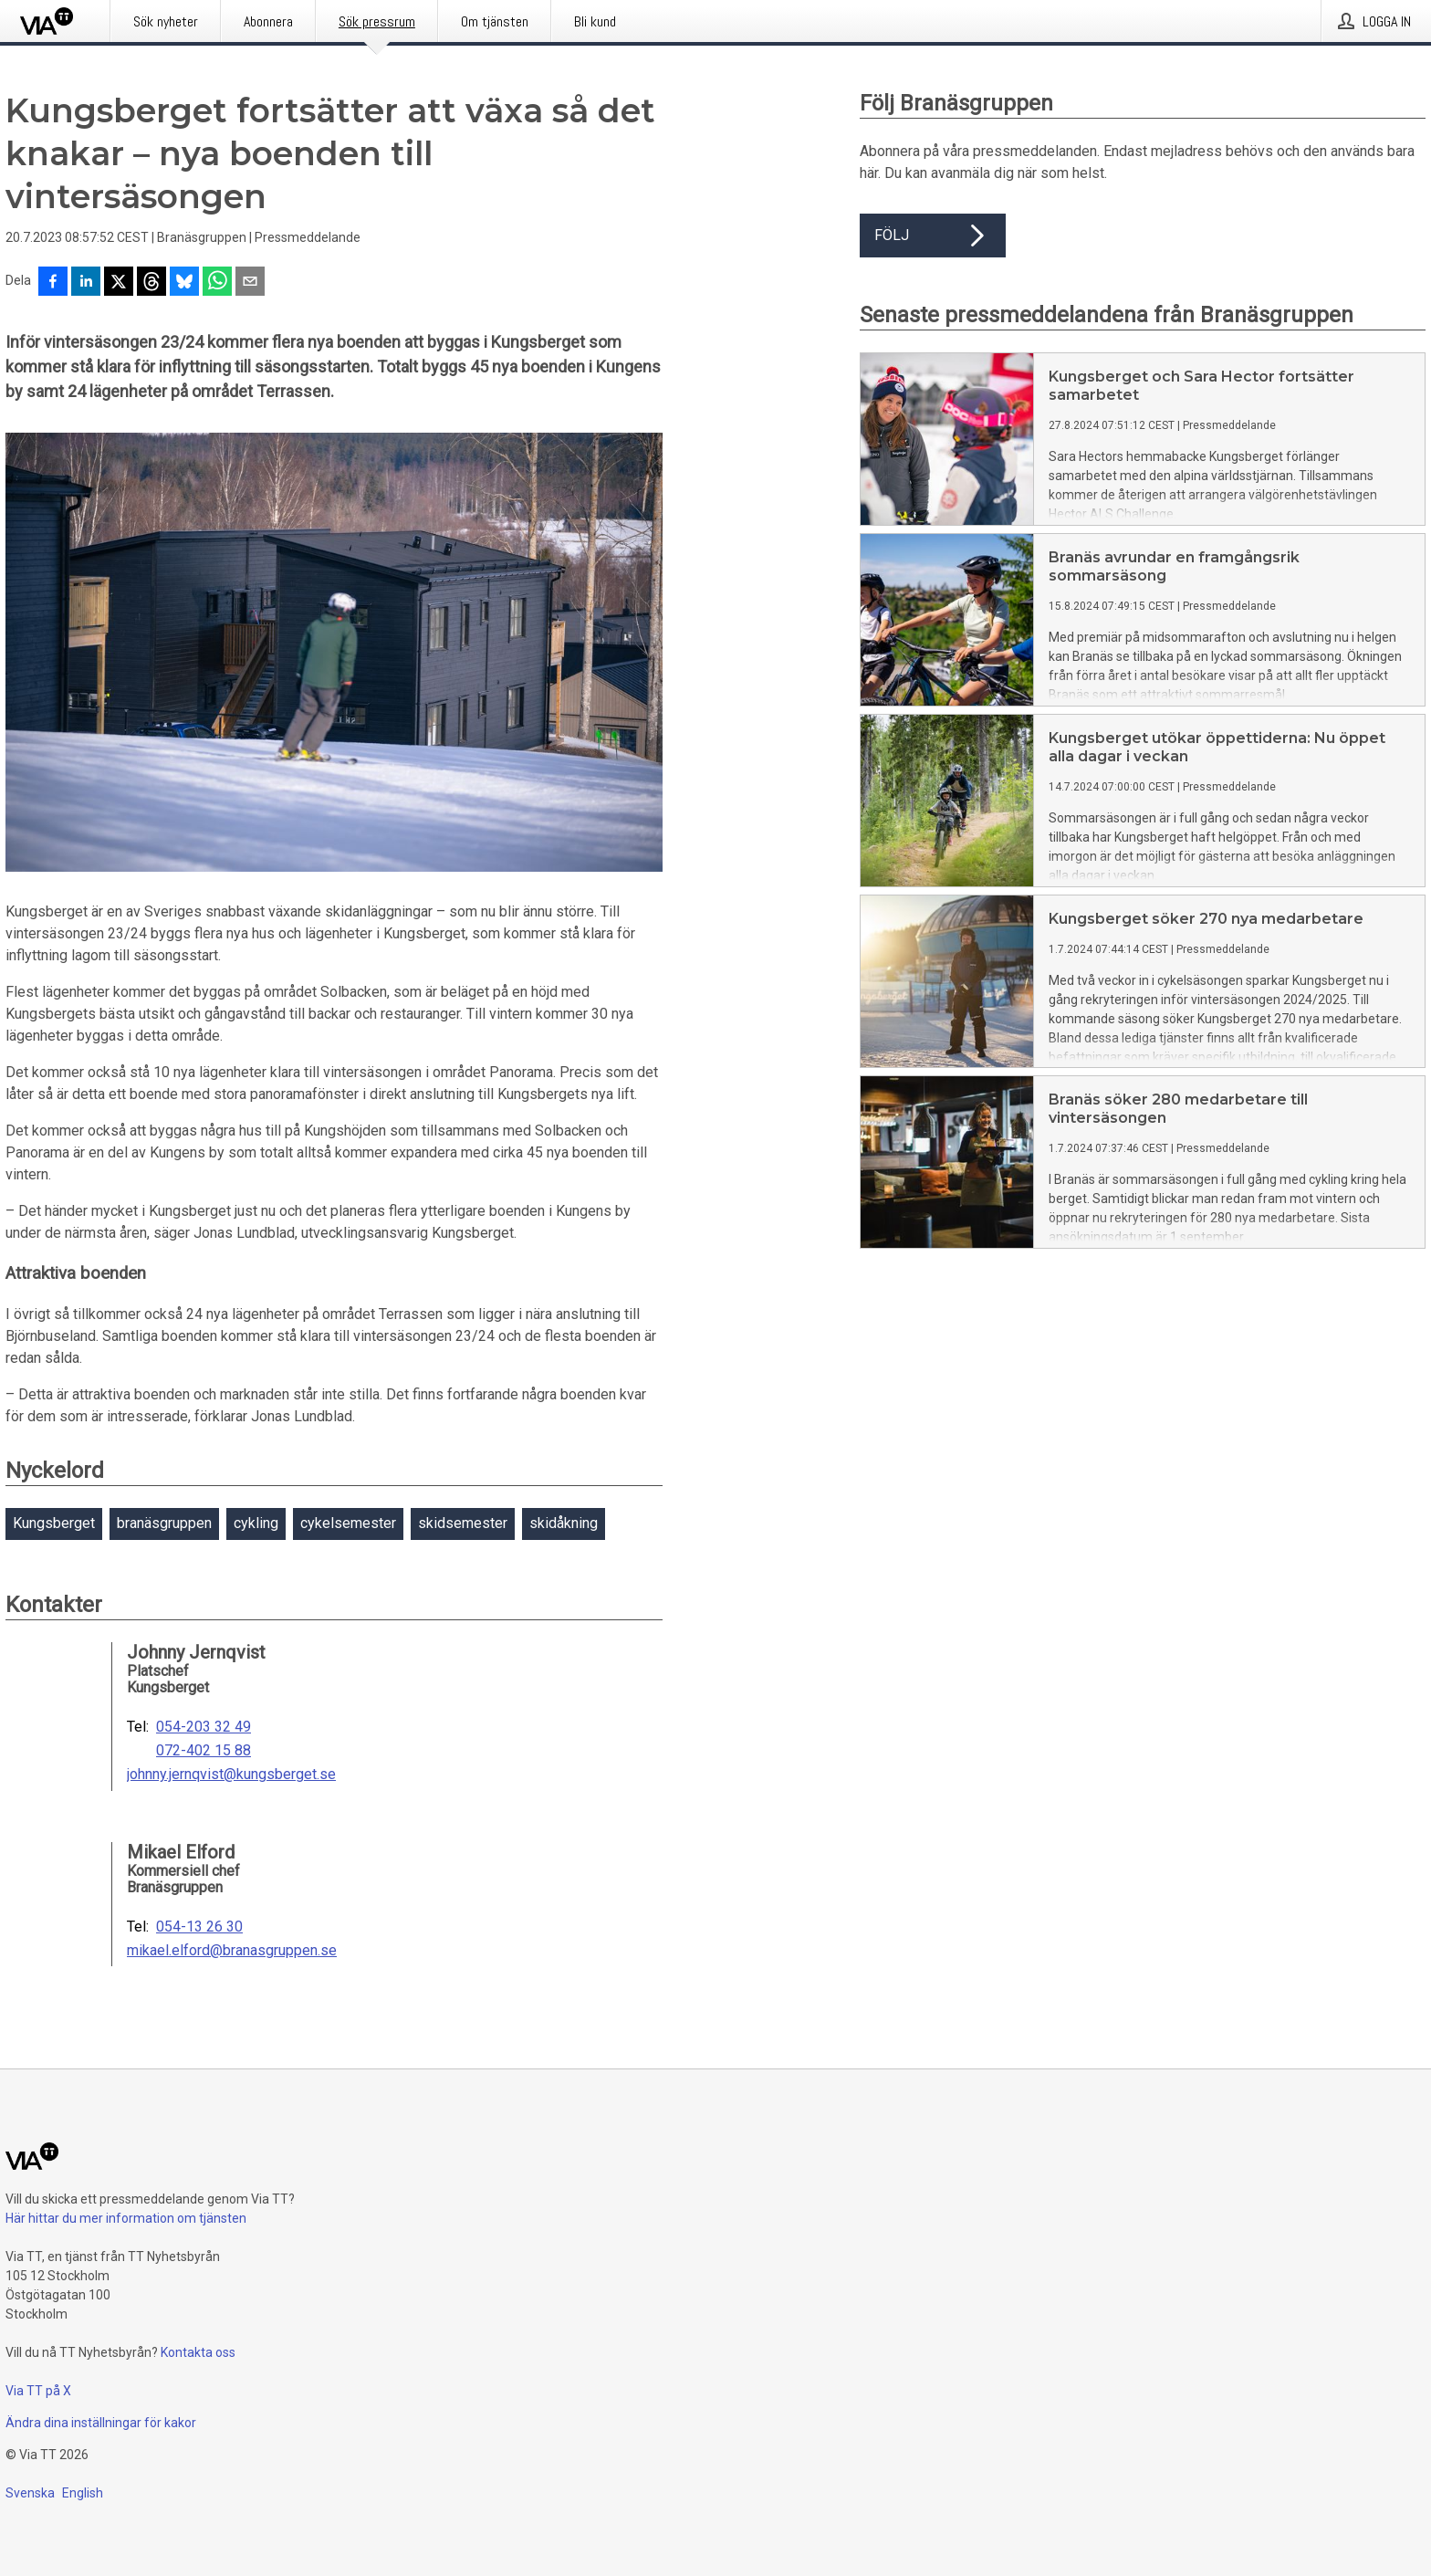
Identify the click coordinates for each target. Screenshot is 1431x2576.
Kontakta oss (198, 2352)
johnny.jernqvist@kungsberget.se (231, 1774)
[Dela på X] (118, 283)
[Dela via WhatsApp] (217, 283)
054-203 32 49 (203, 1727)
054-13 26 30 (199, 1927)
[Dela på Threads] (151, 283)
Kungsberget (54, 1523)
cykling (256, 1523)
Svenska (30, 2493)
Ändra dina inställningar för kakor (100, 2422)
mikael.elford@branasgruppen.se (232, 1950)
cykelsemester (348, 1523)
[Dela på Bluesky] (184, 283)
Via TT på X (38, 2390)
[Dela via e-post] (250, 283)
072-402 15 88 (203, 1751)
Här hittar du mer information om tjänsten (125, 2218)
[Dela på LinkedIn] (85, 283)
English (82, 2493)
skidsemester (462, 1523)
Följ (932, 235)
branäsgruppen (164, 1523)
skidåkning (563, 1523)
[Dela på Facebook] (53, 283)
